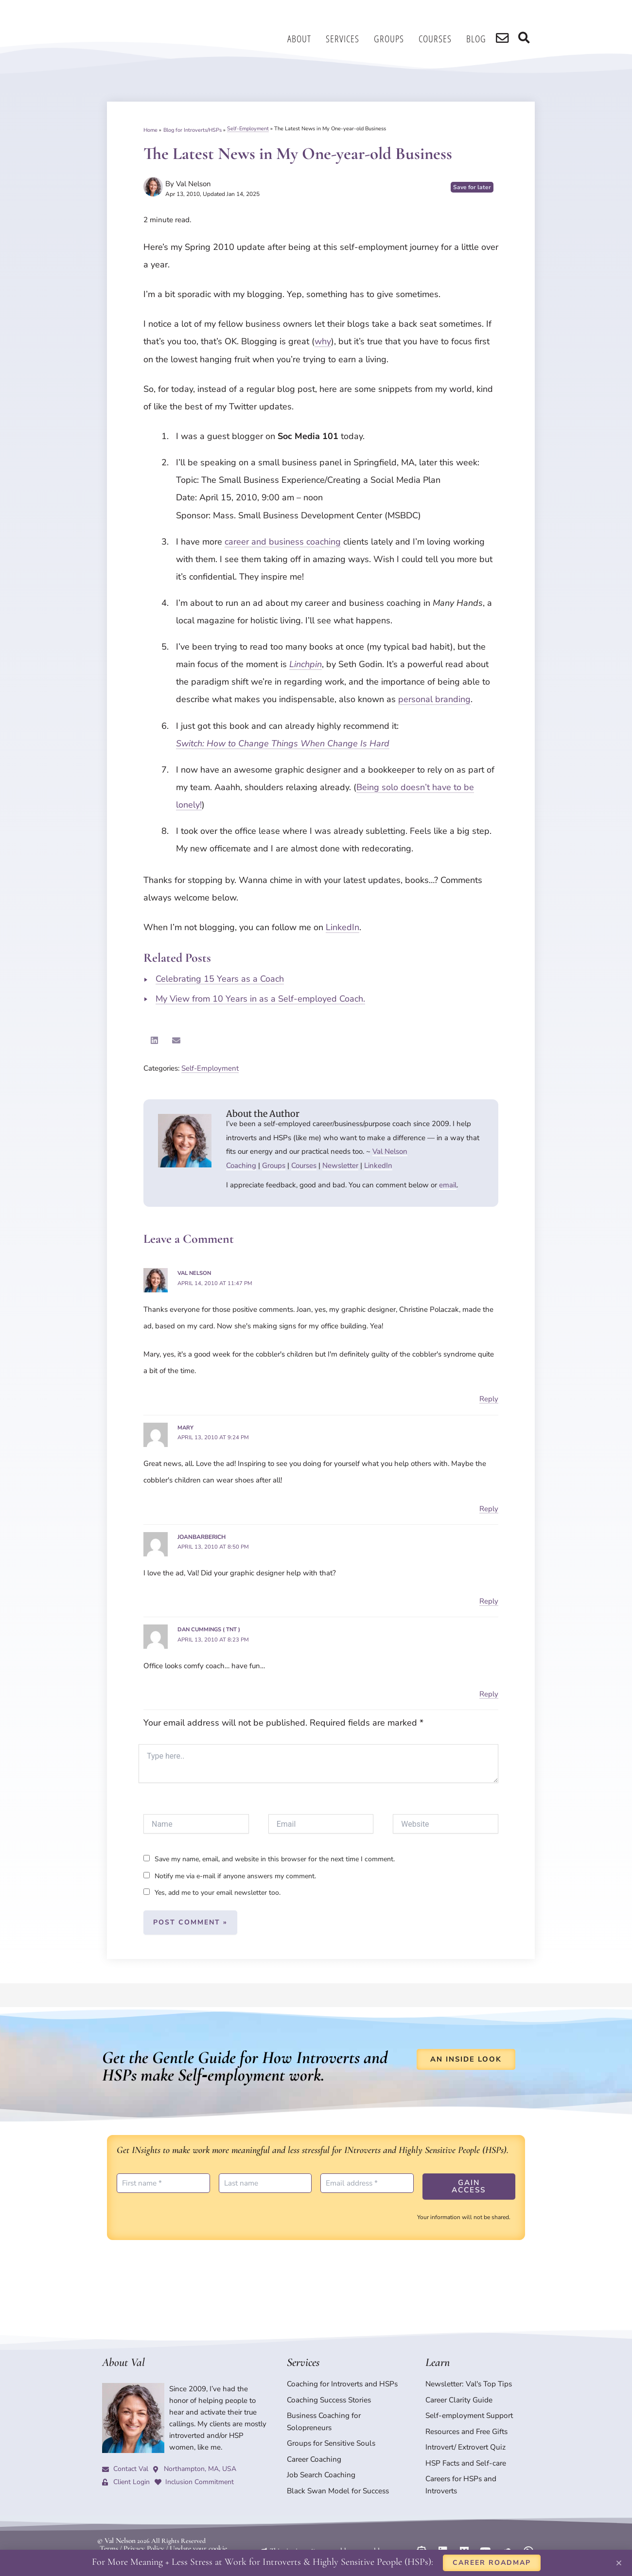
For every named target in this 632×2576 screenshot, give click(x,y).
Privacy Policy (141, 2530)
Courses (439, 38)
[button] (154, 1040)
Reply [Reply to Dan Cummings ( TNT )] (488, 1691)
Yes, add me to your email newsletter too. (212, 1889)
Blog (481, 38)
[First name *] (163, 2180)
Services (347, 38)
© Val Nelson (115, 2524)
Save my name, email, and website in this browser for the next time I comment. (275, 1856)
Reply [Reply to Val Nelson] (488, 1398)
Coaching (241, 1165)
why (323, 341)
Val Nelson (389, 1151)
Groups (394, 38)
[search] (505, 39)
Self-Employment (248, 128)
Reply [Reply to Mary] (488, 1507)
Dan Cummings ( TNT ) (210, 1627)
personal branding (434, 699)
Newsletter (340, 1165)
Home (150, 128)
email (447, 1185)
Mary (185, 1426)
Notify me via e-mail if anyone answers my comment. (229, 1873)
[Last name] (265, 2180)
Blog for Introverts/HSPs (192, 128)
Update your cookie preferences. (209, 2530)
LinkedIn (342, 927)
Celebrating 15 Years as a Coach (220, 979)
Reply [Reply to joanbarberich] (488, 1599)
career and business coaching (283, 541)
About (304, 38)
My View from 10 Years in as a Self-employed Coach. (260, 999)
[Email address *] (367, 2180)
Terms (108, 2530)
